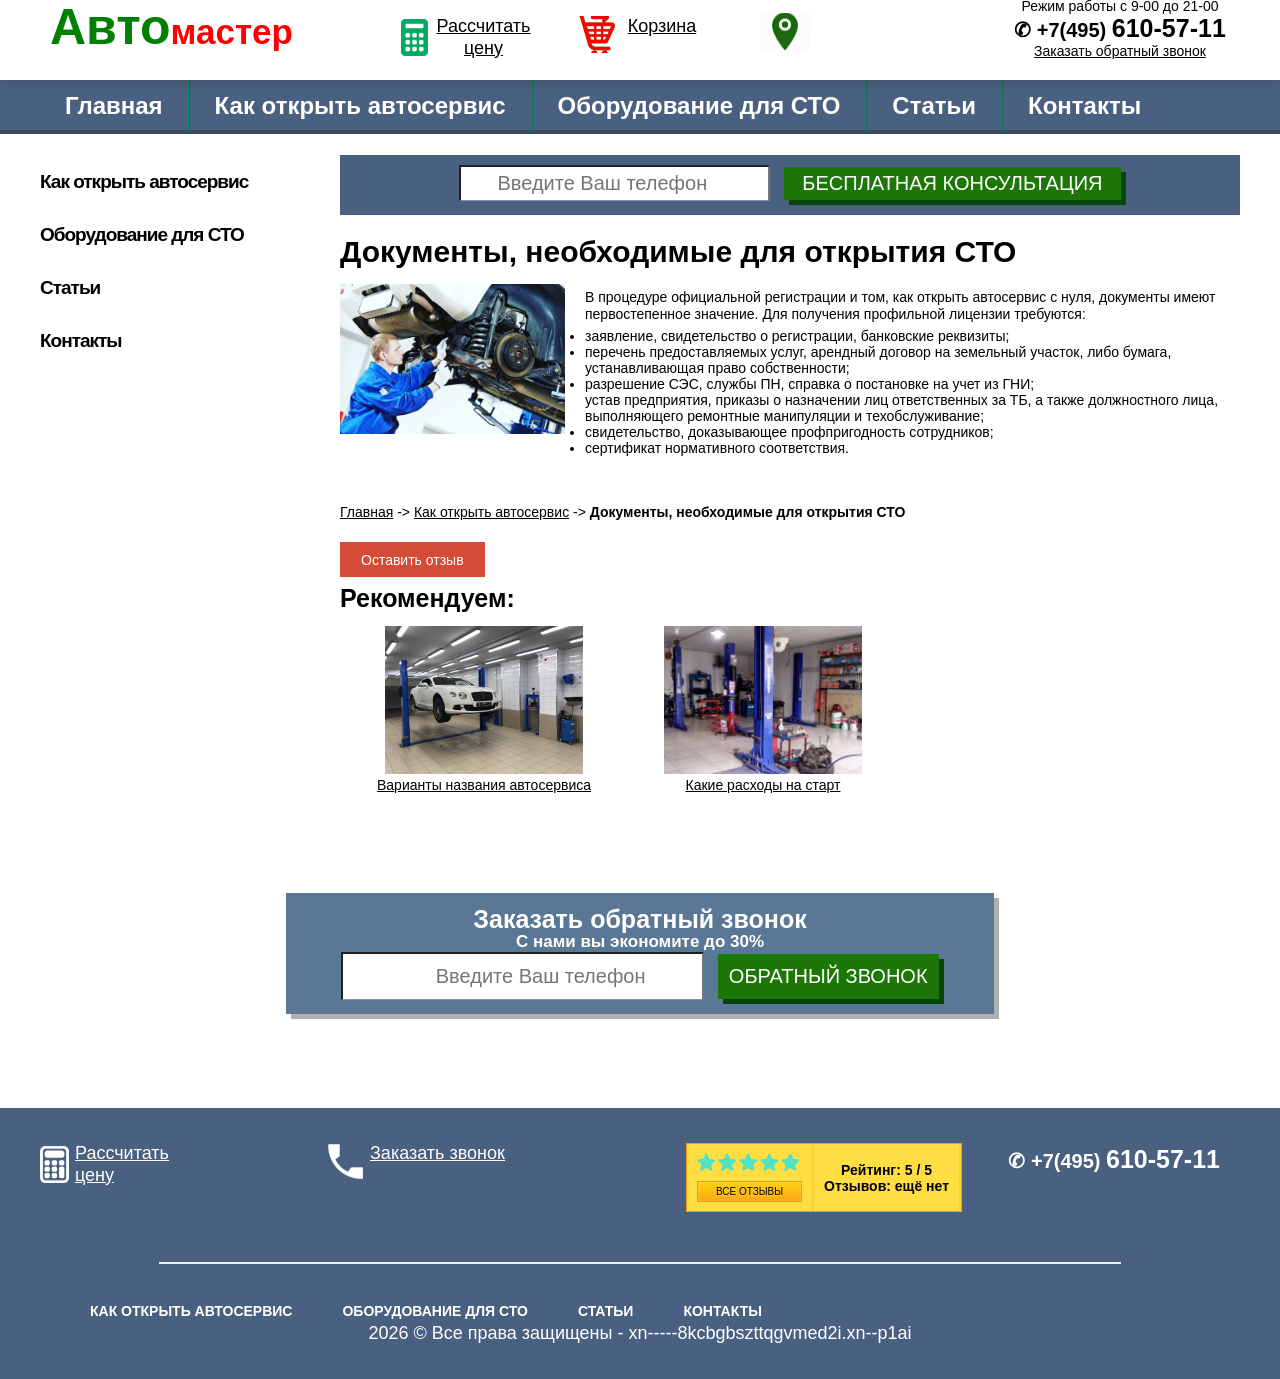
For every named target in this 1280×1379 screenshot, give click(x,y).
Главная (114, 105)
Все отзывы (749, 1191)
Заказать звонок (437, 1153)
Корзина (662, 26)
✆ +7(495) (1114, 1161)
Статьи (934, 105)
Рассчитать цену (484, 37)
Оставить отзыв (412, 560)
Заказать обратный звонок (1120, 51)
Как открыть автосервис (360, 105)
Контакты (1084, 105)
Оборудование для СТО (699, 105)
